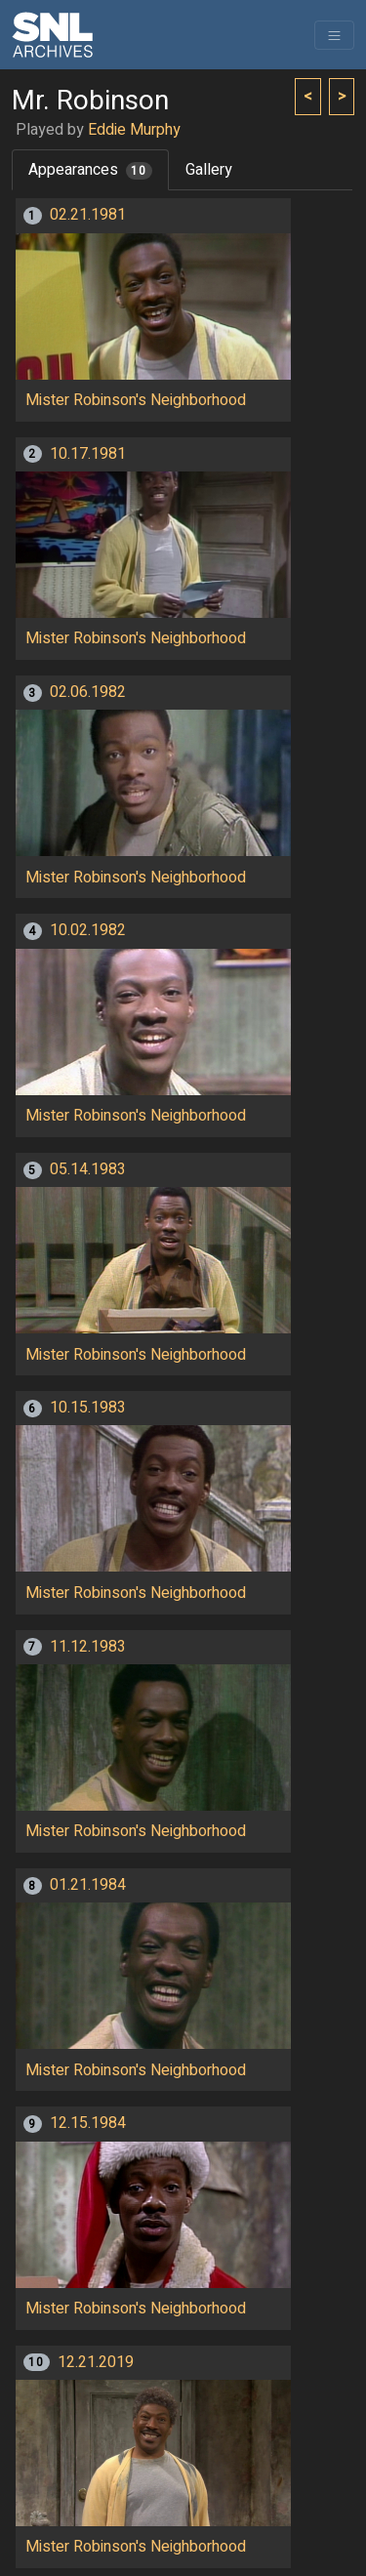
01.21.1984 (88, 1885)
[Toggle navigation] (334, 35)
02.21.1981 (88, 214)
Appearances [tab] (90, 170)
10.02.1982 (88, 930)
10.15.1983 (88, 1407)
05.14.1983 (88, 1169)
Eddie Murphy (134, 130)
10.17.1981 (88, 454)
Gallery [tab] (208, 170)
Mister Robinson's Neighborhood (135, 400)
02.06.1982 (88, 692)
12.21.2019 (96, 2362)
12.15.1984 (88, 2123)
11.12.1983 (88, 1646)
